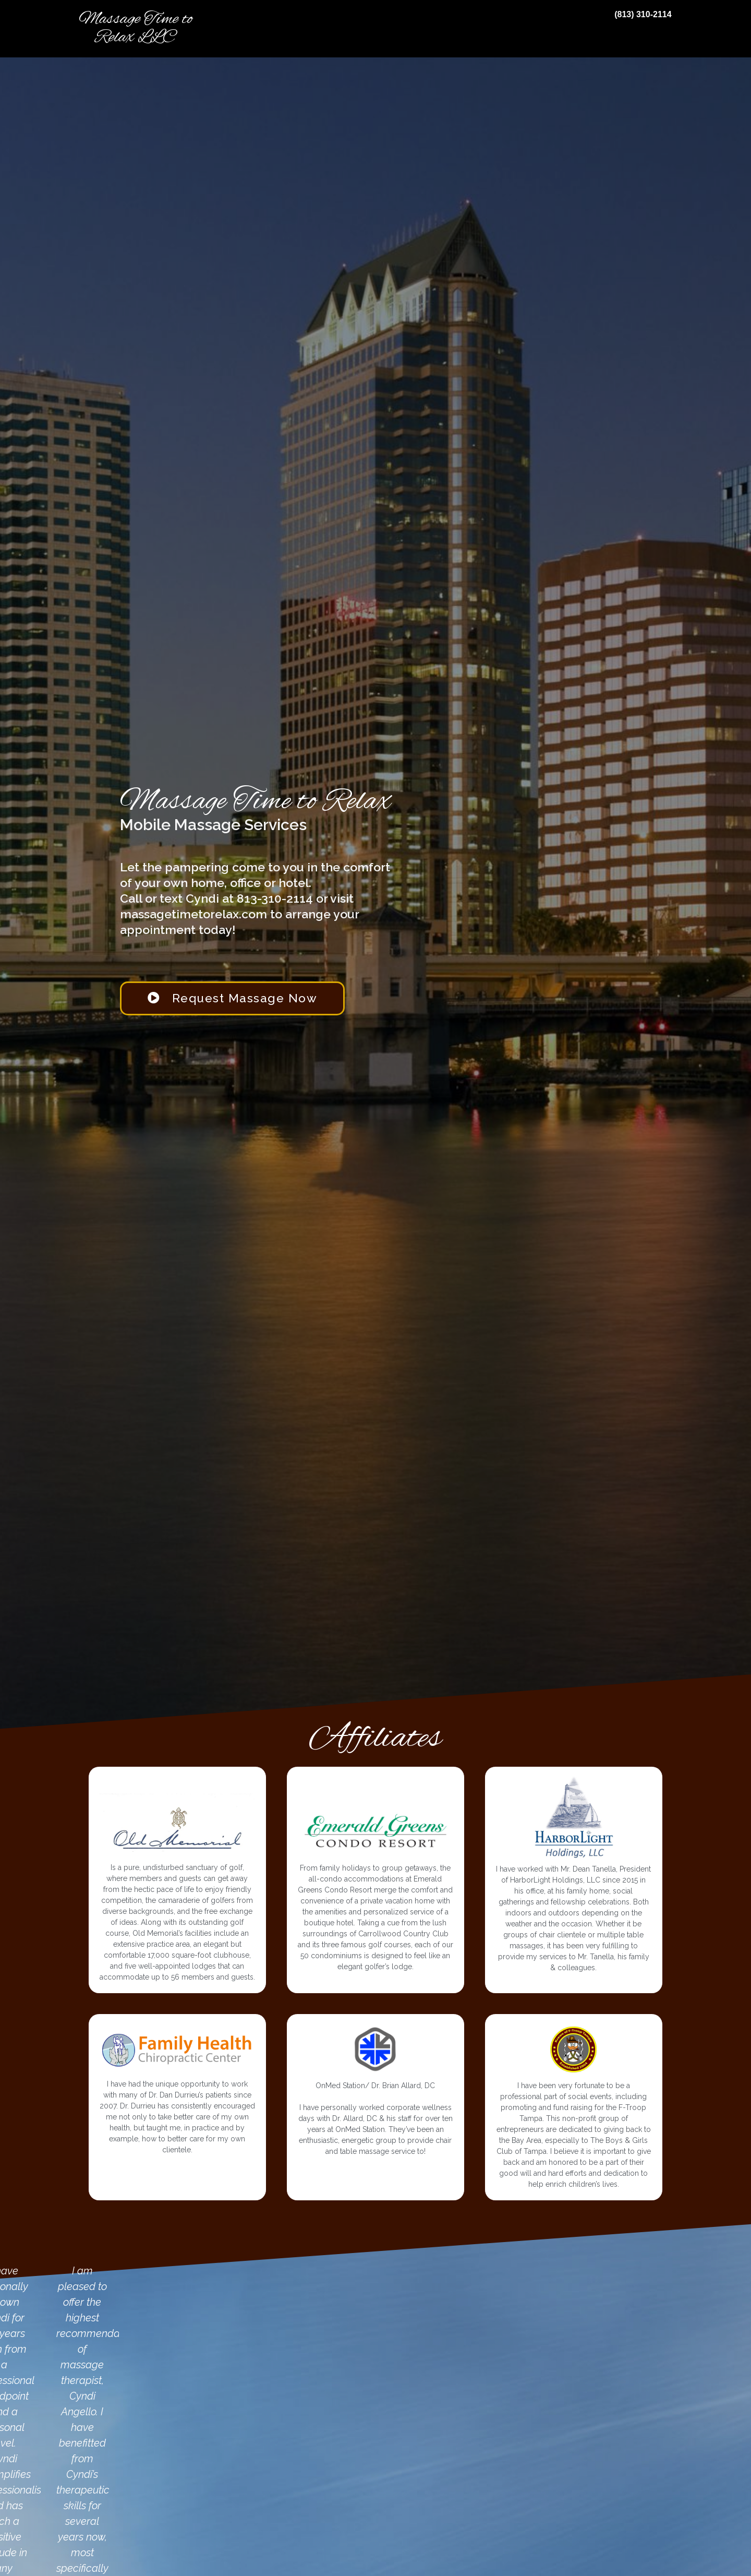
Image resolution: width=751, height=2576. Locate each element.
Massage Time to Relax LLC (135, 28)
